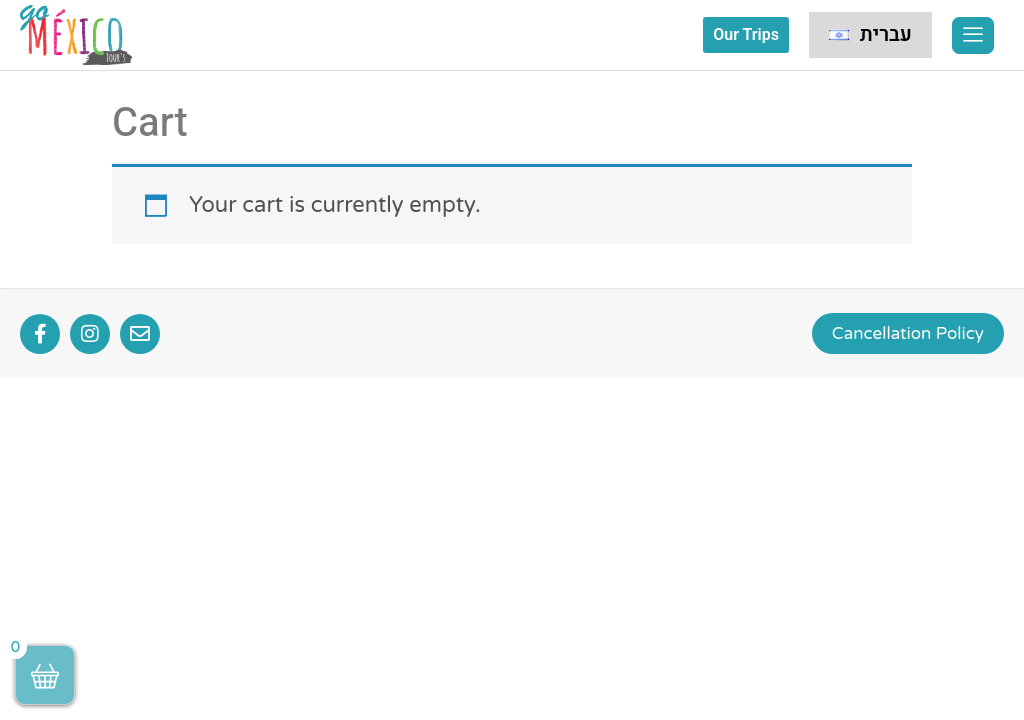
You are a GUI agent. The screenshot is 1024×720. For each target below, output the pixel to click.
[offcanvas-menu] (973, 35)
